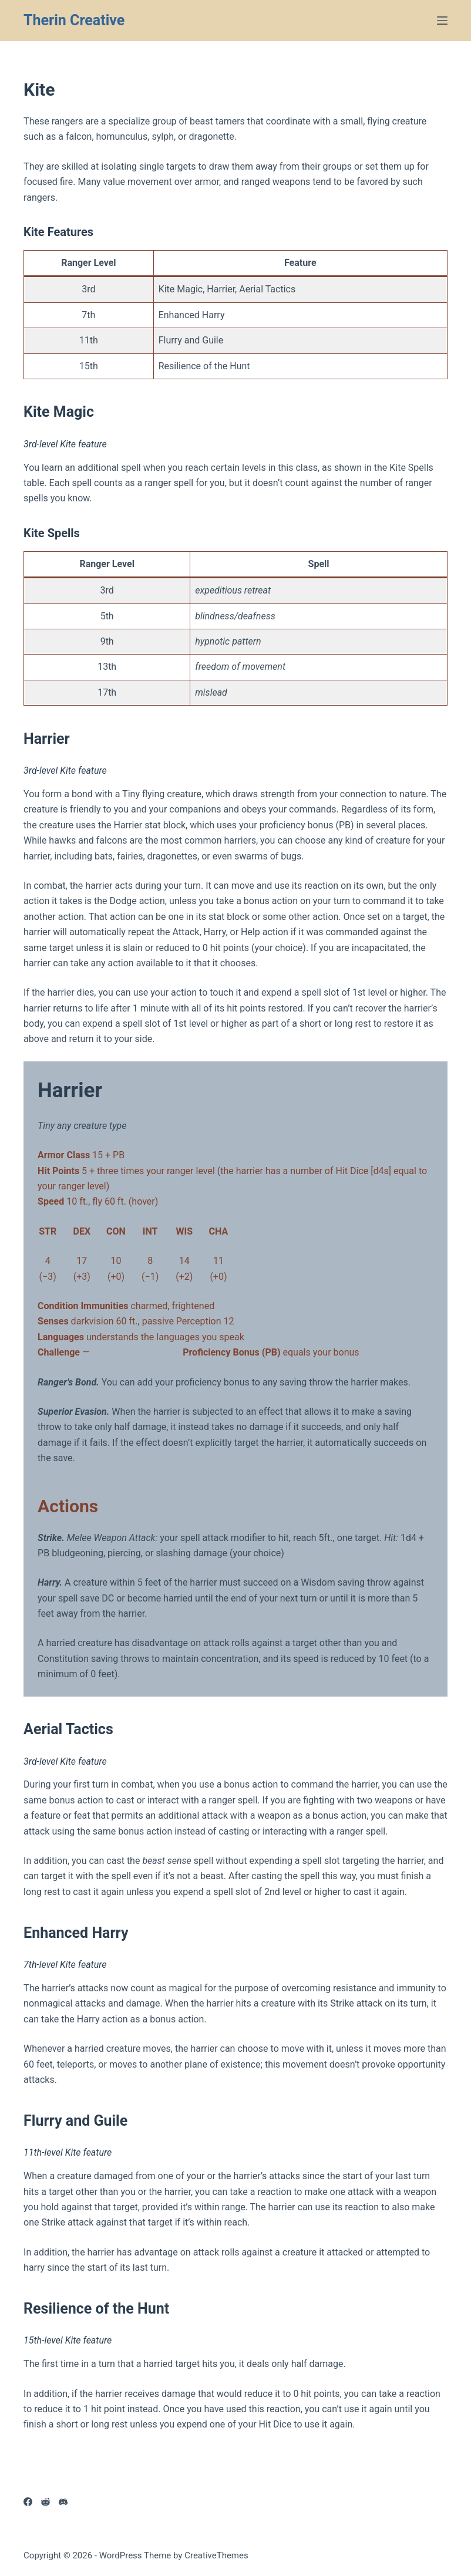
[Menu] (442, 20)
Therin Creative (74, 20)
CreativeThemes (216, 2555)
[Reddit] (45, 2501)
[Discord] (63, 2501)
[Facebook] (27, 2501)
